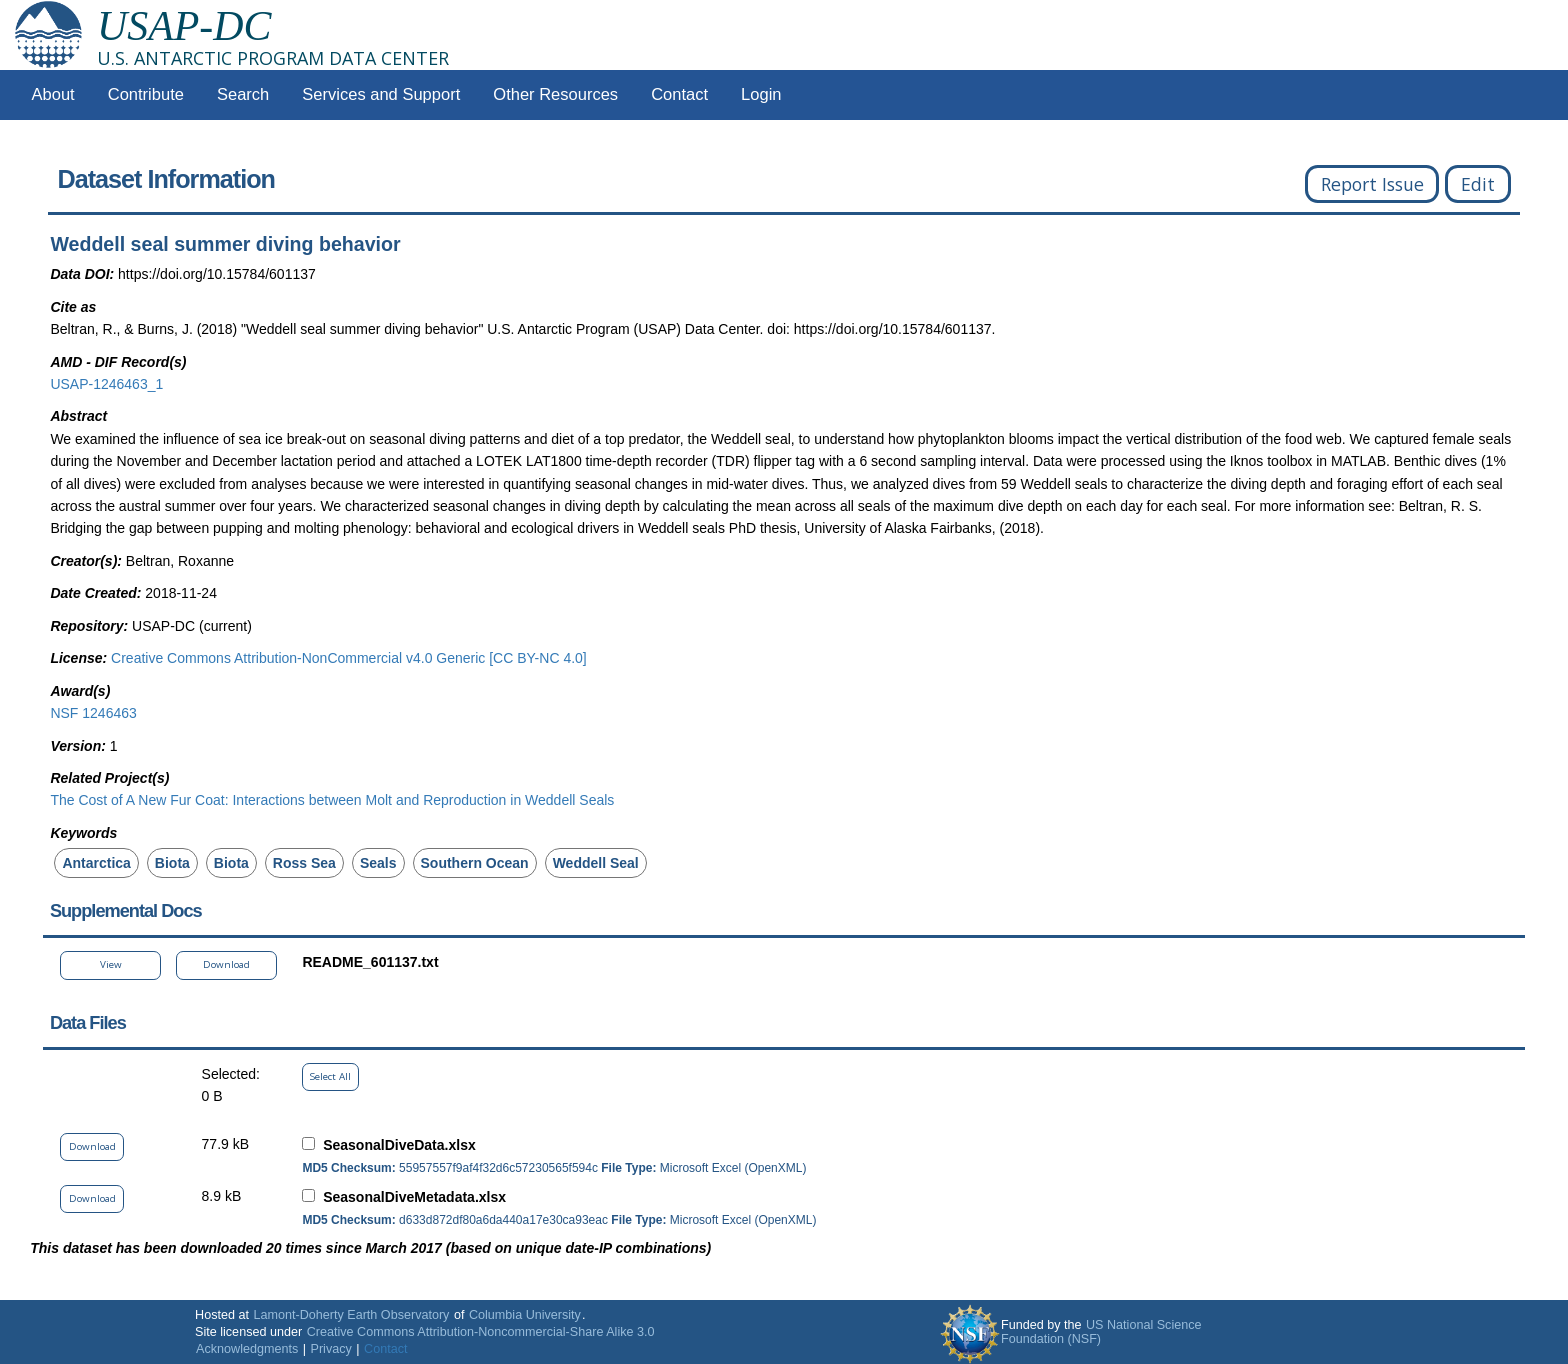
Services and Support (381, 94)
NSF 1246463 (93, 713)
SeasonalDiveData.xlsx (399, 1145)
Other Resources (555, 94)
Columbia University (525, 1315)
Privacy (331, 1349)
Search (243, 94)
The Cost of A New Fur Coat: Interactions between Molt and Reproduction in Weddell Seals (332, 800)
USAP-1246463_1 (106, 384)
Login (761, 94)
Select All (330, 1076)
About (53, 94)
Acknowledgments (247, 1349)
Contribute (146, 94)
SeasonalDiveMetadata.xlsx (414, 1197)
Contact (679, 94)
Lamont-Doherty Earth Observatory (351, 1315)
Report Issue (1372, 184)
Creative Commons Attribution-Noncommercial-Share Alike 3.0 (481, 1332)
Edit (1478, 184)
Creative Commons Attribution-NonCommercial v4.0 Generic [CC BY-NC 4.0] (349, 658)
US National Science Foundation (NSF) (1101, 1332)
